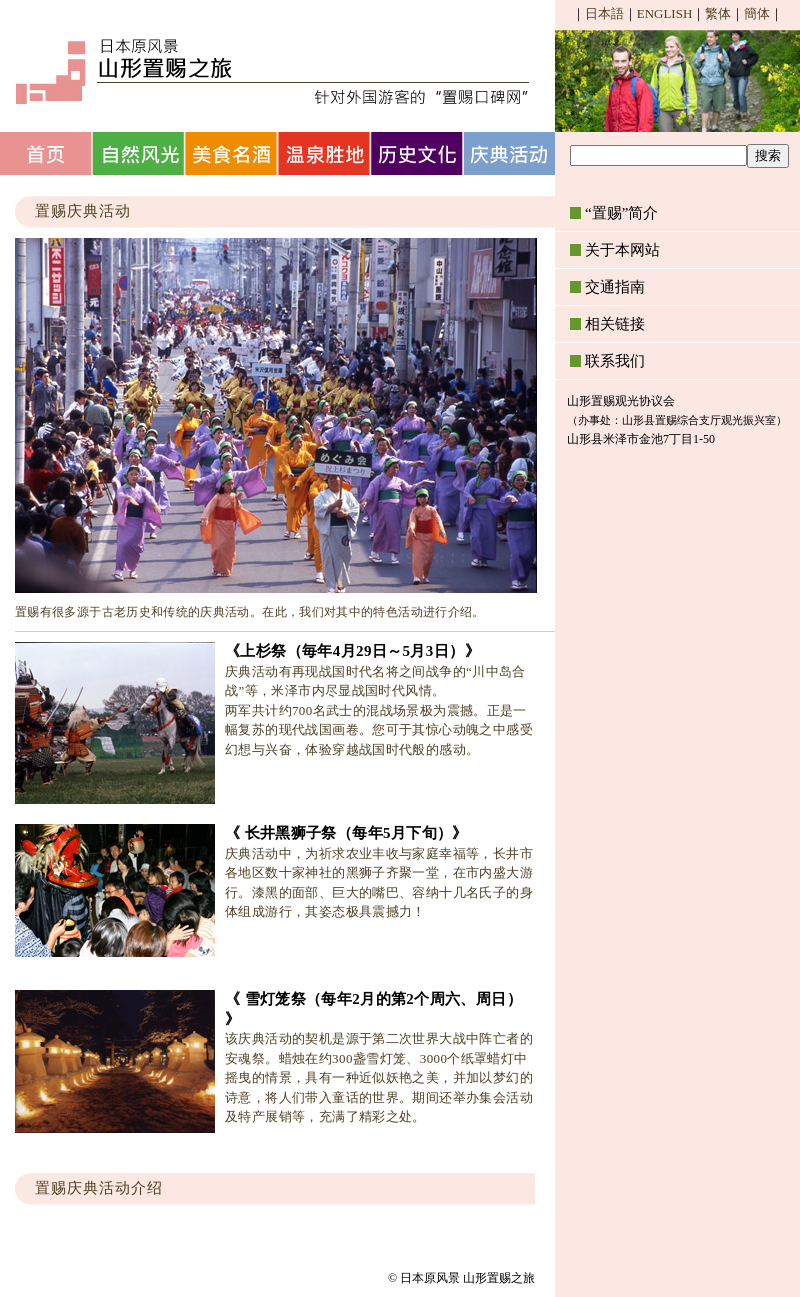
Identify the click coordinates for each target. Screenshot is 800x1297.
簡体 (757, 13)
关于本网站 (622, 250)
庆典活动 (511, 153)
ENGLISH (665, 13)
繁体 (718, 13)
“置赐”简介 (621, 213)
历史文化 (418, 153)
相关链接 (615, 324)
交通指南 (615, 287)
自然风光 (139, 153)
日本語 (604, 13)
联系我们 (615, 361)
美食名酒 (232, 153)
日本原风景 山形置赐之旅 (270, 70)
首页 (46, 153)
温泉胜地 (325, 153)
